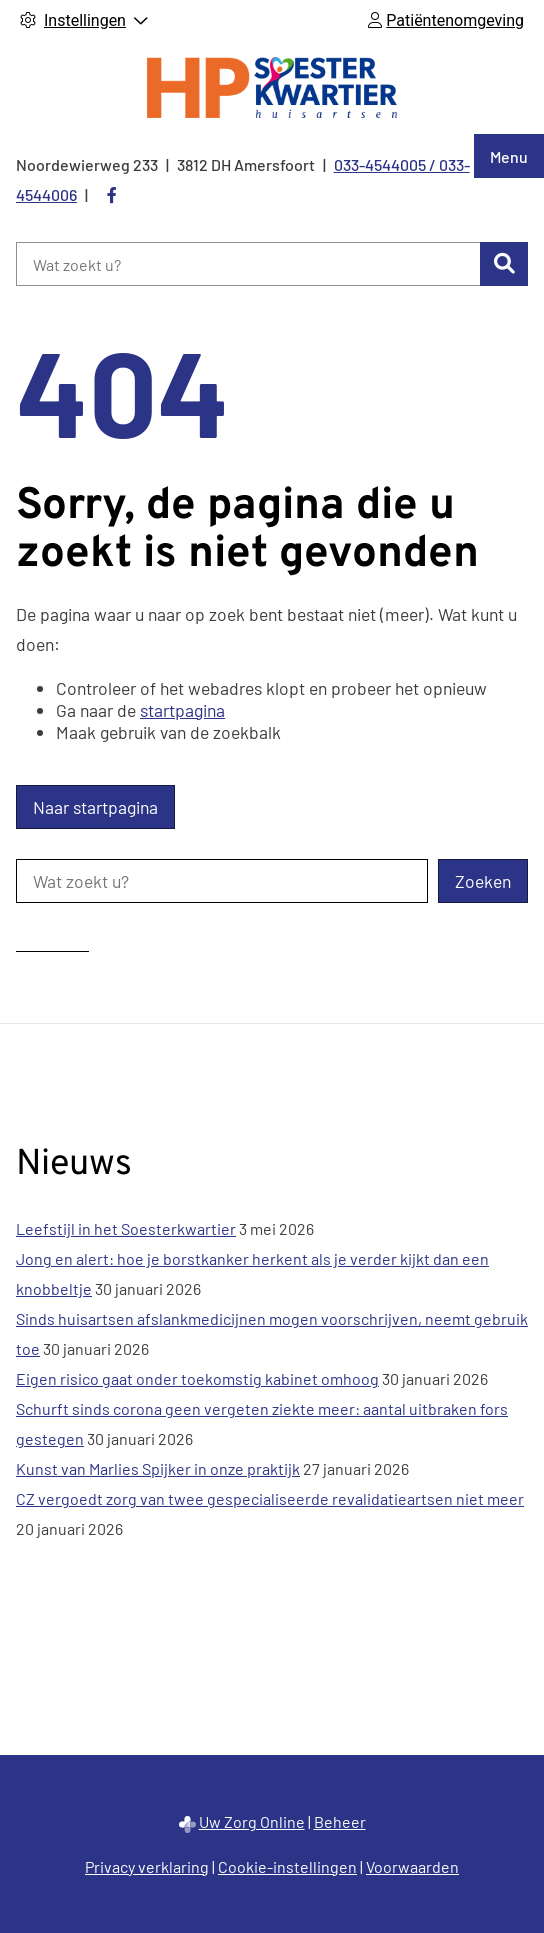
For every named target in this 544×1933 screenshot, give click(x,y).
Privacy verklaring (147, 1866)
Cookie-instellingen (287, 1866)
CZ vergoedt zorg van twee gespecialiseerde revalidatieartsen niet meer (270, 1498)
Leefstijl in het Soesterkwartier (126, 1228)
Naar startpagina (95, 807)
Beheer (340, 1821)
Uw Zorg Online (252, 1821)
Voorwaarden (412, 1866)
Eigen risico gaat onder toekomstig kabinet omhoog (197, 1378)
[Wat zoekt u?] (248, 264)
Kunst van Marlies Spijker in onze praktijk (158, 1468)
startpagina (182, 710)
